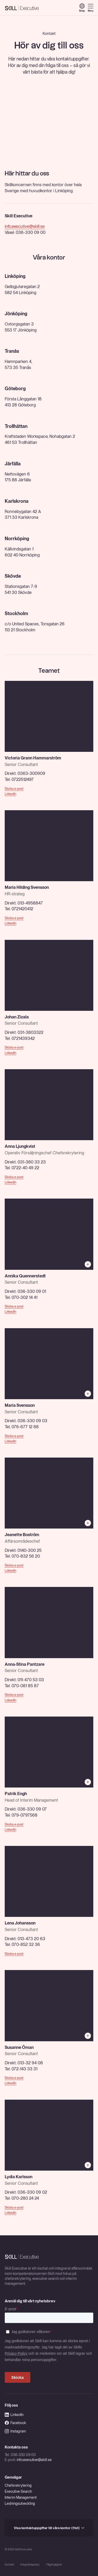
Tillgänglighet (54, 2564)
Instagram (15, 2431)
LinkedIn (10, 794)
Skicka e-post (14, 789)
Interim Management (21, 2497)
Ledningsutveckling (20, 2503)
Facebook (15, 2422)
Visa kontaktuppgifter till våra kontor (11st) (49, 2528)
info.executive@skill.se (25, 226)
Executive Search (18, 2491)
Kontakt (9, 2564)
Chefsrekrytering (18, 2485)
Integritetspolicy (29, 2564)
